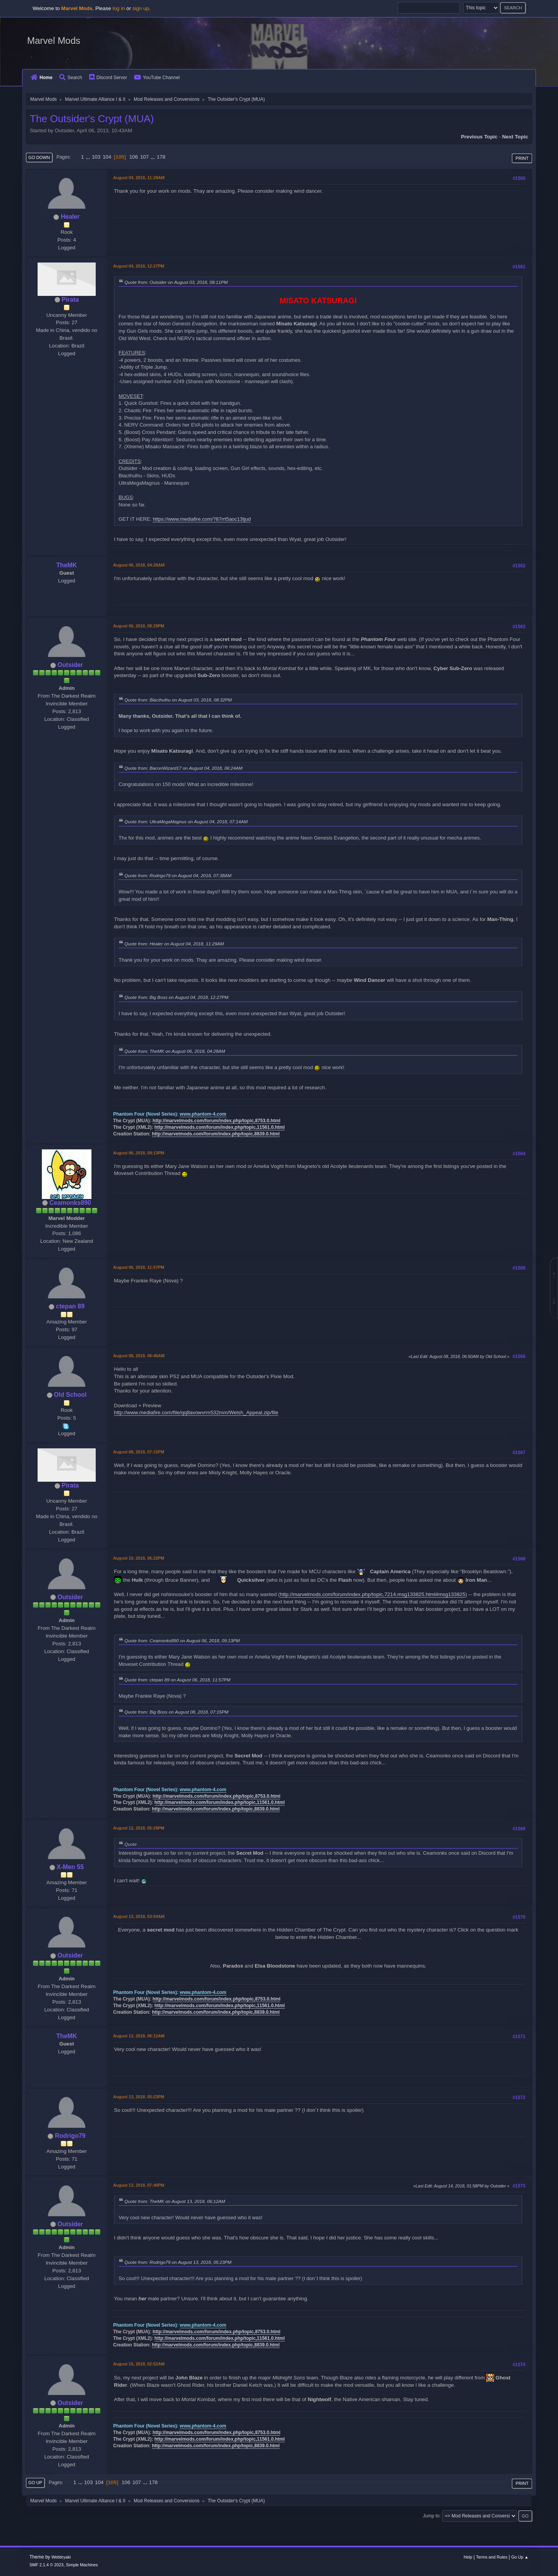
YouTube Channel (157, 77)
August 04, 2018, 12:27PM (138, 266)
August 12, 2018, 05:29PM (138, 1828)
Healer (70, 216)
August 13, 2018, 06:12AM (138, 2036)
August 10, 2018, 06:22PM (138, 1558)
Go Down (39, 157)
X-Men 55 (70, 1867)
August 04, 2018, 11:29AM (138, 177)
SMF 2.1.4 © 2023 (46, 2564)
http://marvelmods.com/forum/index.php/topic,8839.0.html (216, 1134)
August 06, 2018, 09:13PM (138, 1153)
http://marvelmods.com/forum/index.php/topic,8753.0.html (217, 1120)
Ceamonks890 (70, 1202)
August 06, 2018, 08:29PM (138, 626)
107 (144, 157)
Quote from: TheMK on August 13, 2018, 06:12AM (174, 2201)
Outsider (70, 665)
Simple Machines (82, 2564)
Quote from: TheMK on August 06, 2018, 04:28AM (174, 1051)
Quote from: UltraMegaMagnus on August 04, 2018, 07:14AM (186, 821)
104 (107, 157)
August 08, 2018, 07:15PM (138, 1452)
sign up (141, 8)
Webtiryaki (61, 2557)
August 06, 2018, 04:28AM (138, 565)
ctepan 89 (70, 1306)
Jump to (431, 2515)
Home (41, 77)
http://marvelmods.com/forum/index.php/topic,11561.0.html (220, 1127)
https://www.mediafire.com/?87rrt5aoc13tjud (202, 519)
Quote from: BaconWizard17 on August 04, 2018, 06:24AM (183, 768)
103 (96, 157)
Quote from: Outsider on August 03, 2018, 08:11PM (176, 282)
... (88, 157)
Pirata (70, 299)
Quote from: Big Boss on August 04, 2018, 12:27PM (176, 997)
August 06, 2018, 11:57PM (138, 1267)
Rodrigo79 (70, 2135)
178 (161, 157)
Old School (70, 1394)
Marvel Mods (53, 40)
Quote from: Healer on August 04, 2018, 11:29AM (174, 943)
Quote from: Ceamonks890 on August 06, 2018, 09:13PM (182, 1640)
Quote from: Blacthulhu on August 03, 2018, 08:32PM (178, 699)
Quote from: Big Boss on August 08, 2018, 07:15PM (176, 1711)
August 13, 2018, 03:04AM (138, 1916)
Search (70, 77)
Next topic (515, 137)
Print (522, 158)
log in (118, 8)
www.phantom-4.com (203, 1114)
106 (133, 157)
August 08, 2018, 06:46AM (138, 1355)
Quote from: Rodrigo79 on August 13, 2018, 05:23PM (177, 2262)
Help (468, 2557)
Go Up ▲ (520, 2557)
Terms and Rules (492, 2557)
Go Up (35, 2482)
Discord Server (108, 77)
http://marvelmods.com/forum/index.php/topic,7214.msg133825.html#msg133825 (372, 1594)
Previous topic (479, 137)
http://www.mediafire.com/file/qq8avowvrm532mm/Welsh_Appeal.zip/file (196, 1412)
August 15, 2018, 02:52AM (138, 2364)
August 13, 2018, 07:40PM (138, 2185)
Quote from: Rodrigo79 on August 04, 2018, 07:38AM (177, 875)
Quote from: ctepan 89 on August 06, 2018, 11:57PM (177, 1679)
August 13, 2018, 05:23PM (138, 2096)
